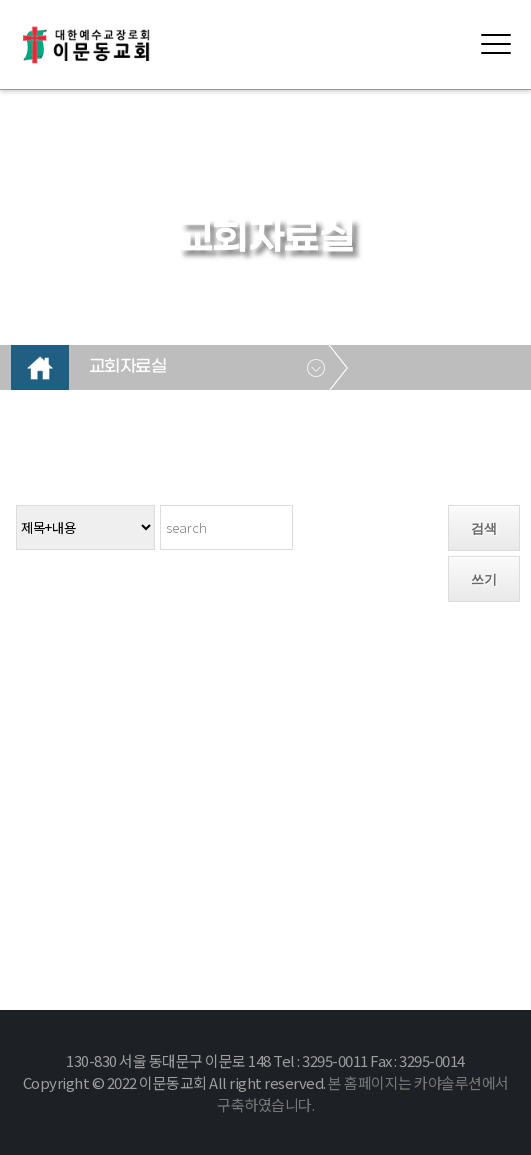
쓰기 (484, 579)
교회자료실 (128, 367)
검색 (484, 528)
